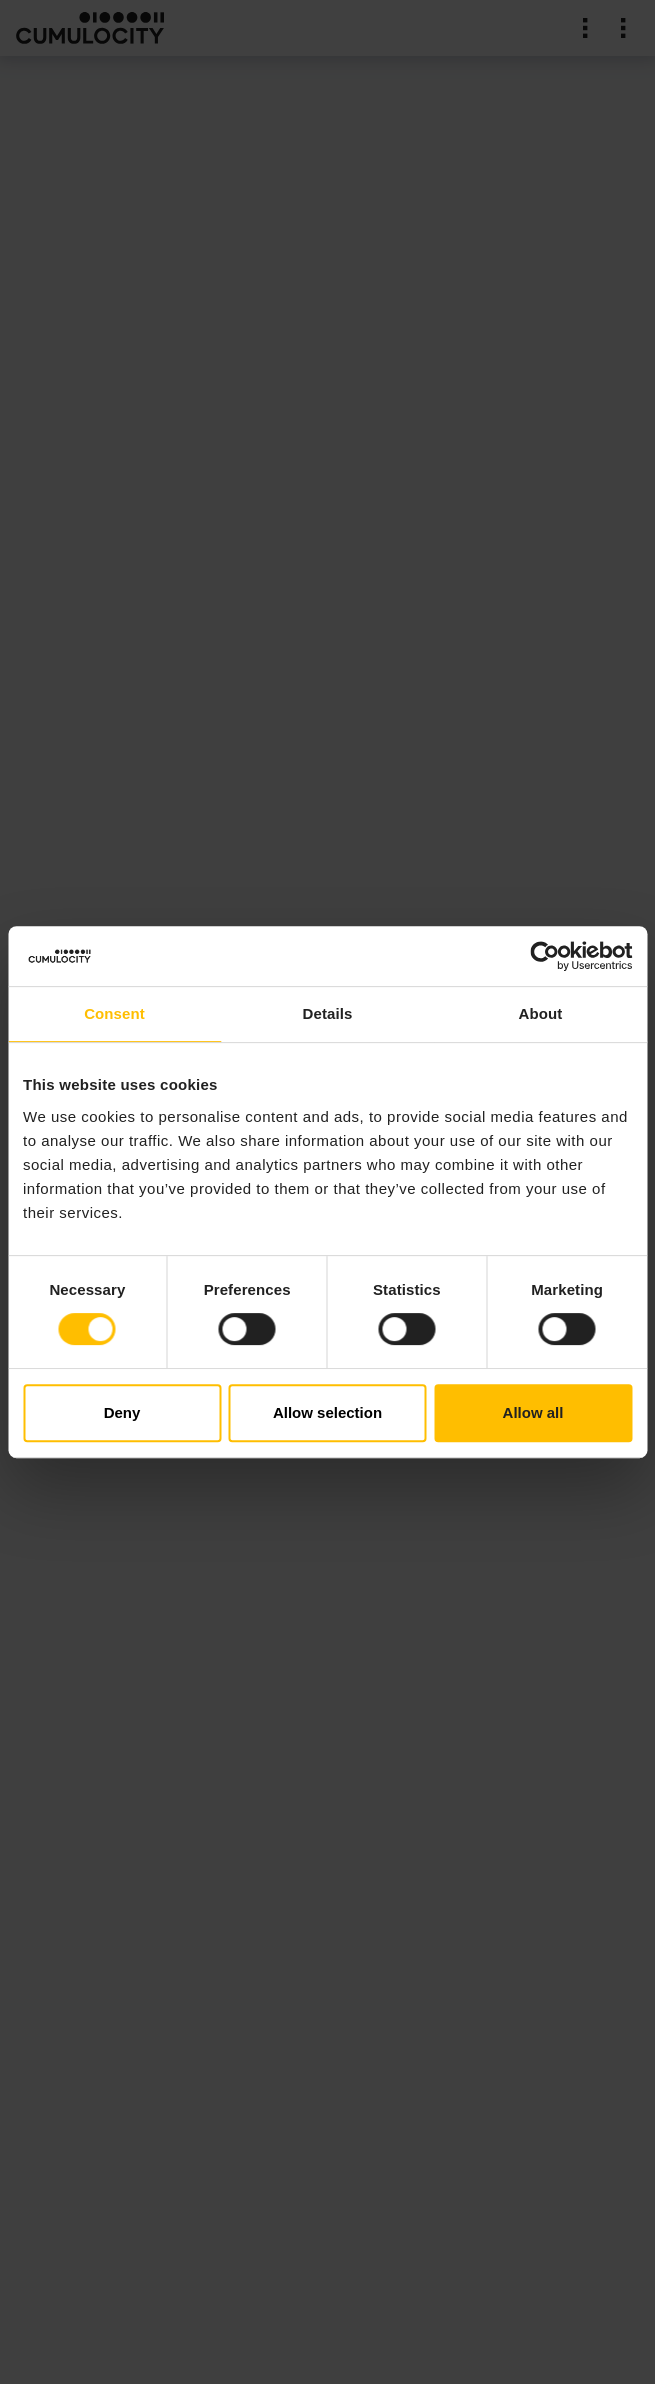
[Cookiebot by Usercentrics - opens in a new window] (544, 956)
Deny (122, 1412)
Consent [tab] (114, 1013)
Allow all (533, 1412)
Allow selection (327, 1412)
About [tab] (541, 1013)
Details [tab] (328, 1013)
